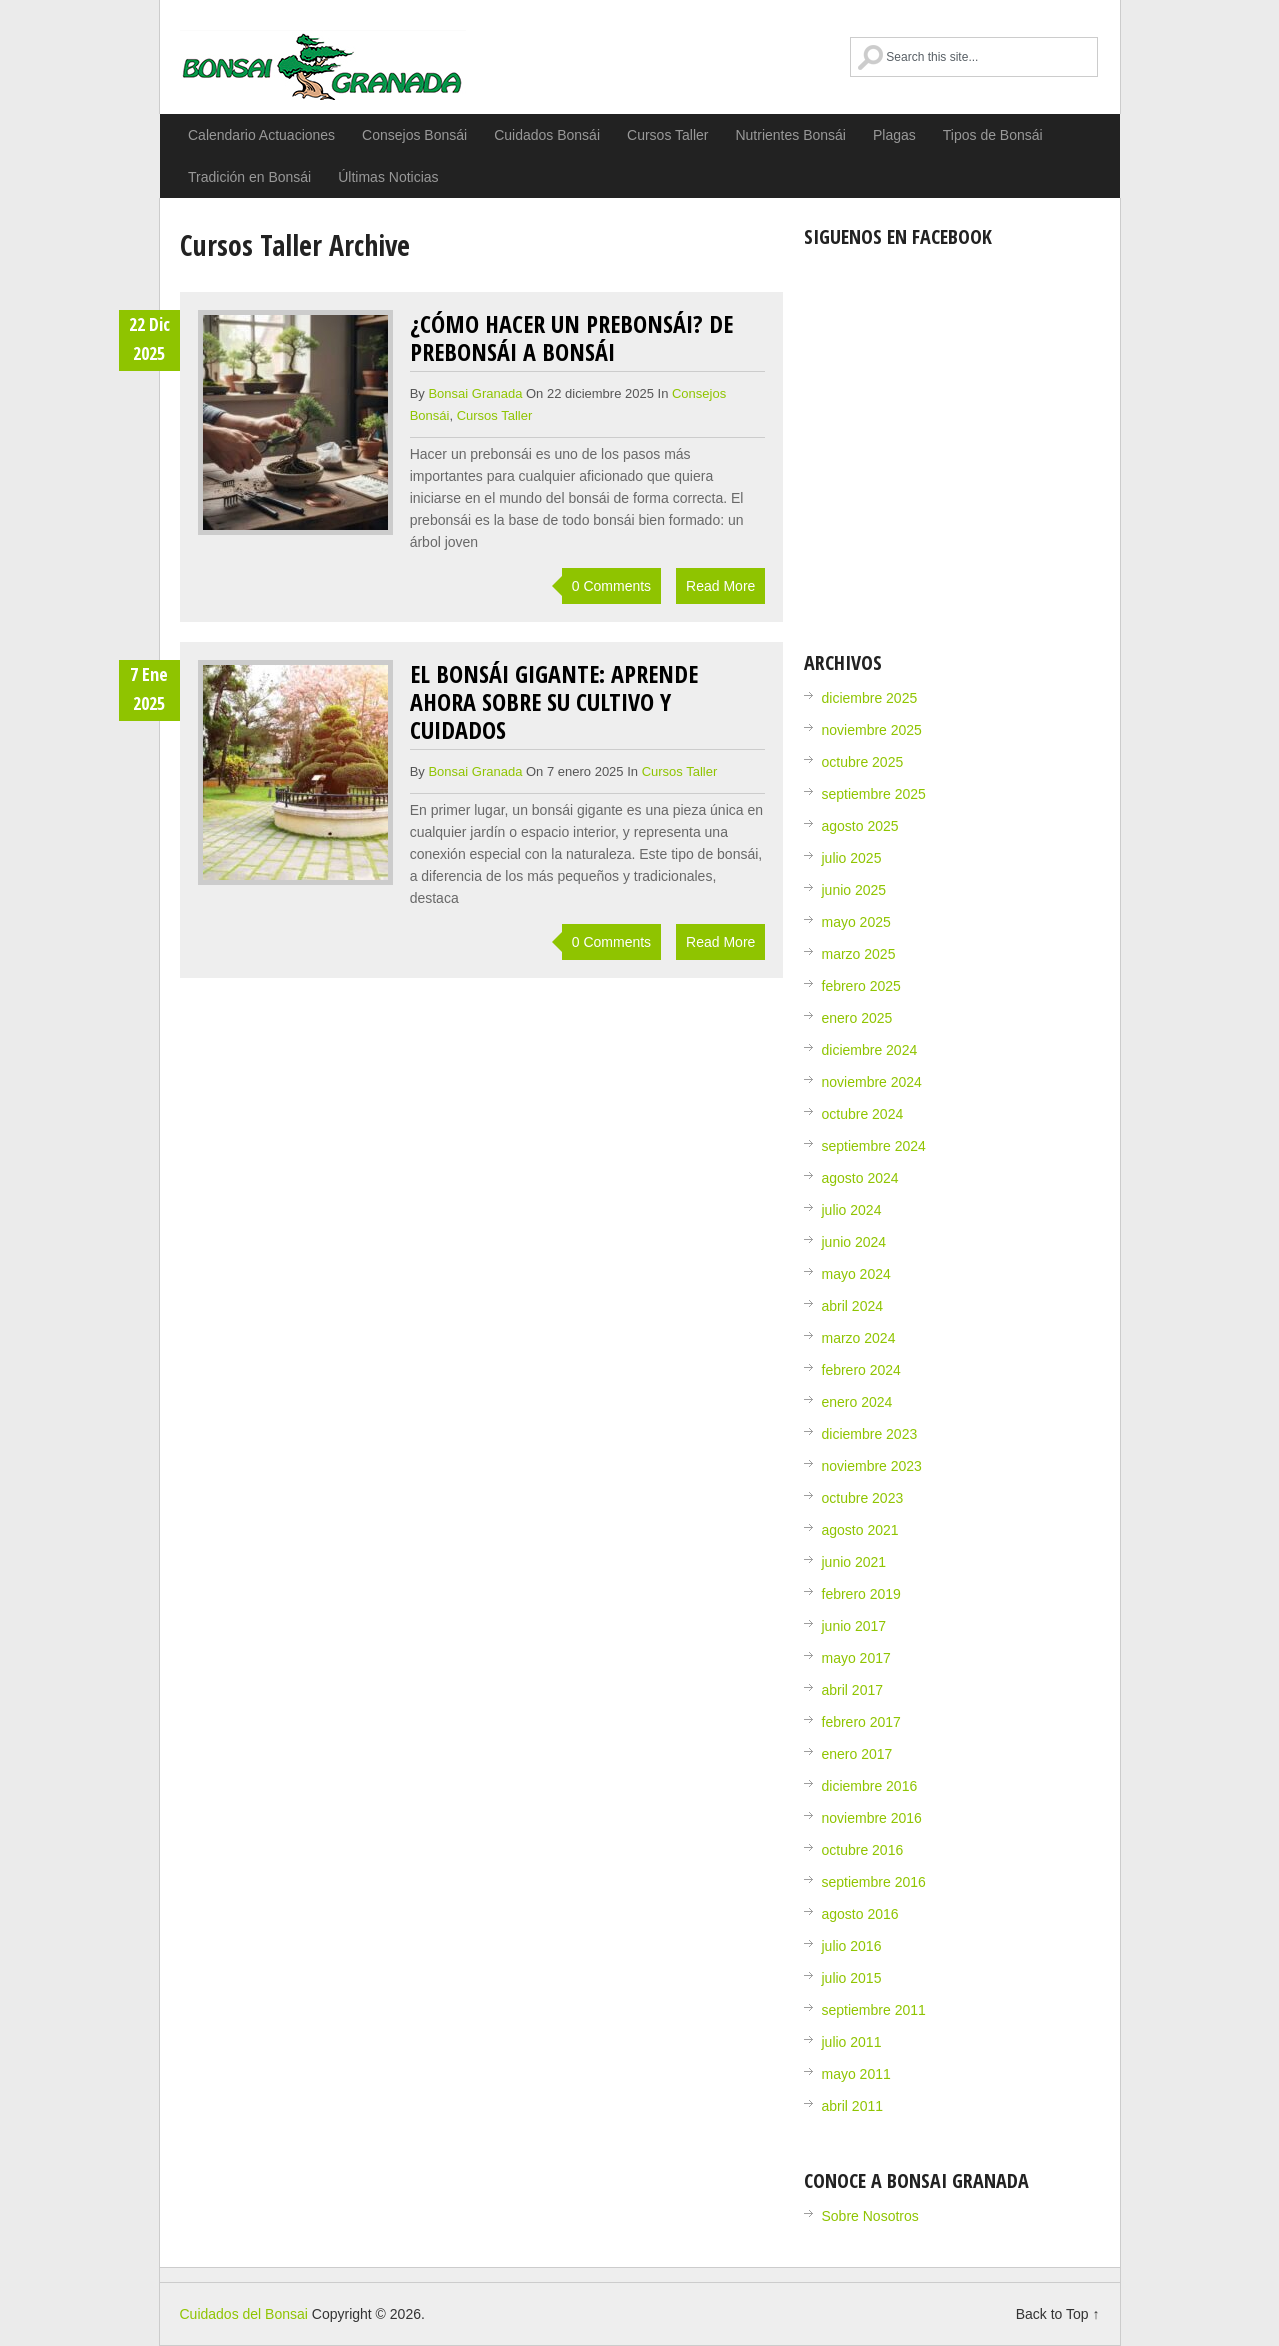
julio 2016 (852, 1946)
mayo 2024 (856, 1274)
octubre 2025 (863, 762)
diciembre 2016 (870, 1786)
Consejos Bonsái (414, 135)
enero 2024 (857, 1402)
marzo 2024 (859, 1338)
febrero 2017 (861, 1722)
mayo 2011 (856, 2074)
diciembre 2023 (870, 1434)
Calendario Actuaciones (261, 135)
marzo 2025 (859, 954)
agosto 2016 (860, 1914)
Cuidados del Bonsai (323, 65)
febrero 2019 (861, 1594)
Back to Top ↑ (1058, 2314)
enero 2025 (857, 1018)
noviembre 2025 (872, 730)
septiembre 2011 (874, 2010)
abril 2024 (853, 1306)
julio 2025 (852, 858)
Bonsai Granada (475, 393)
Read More (720, 586)
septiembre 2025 (874, 794)
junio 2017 (854, 1626)
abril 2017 (853, 1690)
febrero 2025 (861, 986)
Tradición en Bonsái (249, 177)
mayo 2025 (856, 922)
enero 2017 (857, 1754)
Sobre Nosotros (870, 2216)
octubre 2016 (863, 1850)
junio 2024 (854, 1242)
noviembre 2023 (872, 1466)
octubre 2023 (863, 1498)
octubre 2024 (863, 1114)
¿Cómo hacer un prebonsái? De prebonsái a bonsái (571, 337)
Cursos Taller (667, 135)
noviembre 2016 (872, 1818)
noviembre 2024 (872, 1082)
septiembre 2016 (874, 1882)
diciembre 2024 (870, 1050)
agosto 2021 (860, 1530)
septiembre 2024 (874, 1146)
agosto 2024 (860, 1178)
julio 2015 (852, 1978)
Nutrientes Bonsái (790, 135)
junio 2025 (854, 890)
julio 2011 (852, 2042)
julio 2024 (852, 1210)
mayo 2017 (856, 1658)
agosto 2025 (860, 826)
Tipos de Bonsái (993, 135)
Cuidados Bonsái (547, 135)
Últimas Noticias (388, 177)
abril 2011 (853, 2106)
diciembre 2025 (870, 698)
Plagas (894, 135)
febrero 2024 (861, 1370)
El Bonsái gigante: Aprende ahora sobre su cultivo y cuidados (554, 701)
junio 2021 (854, 1562)
